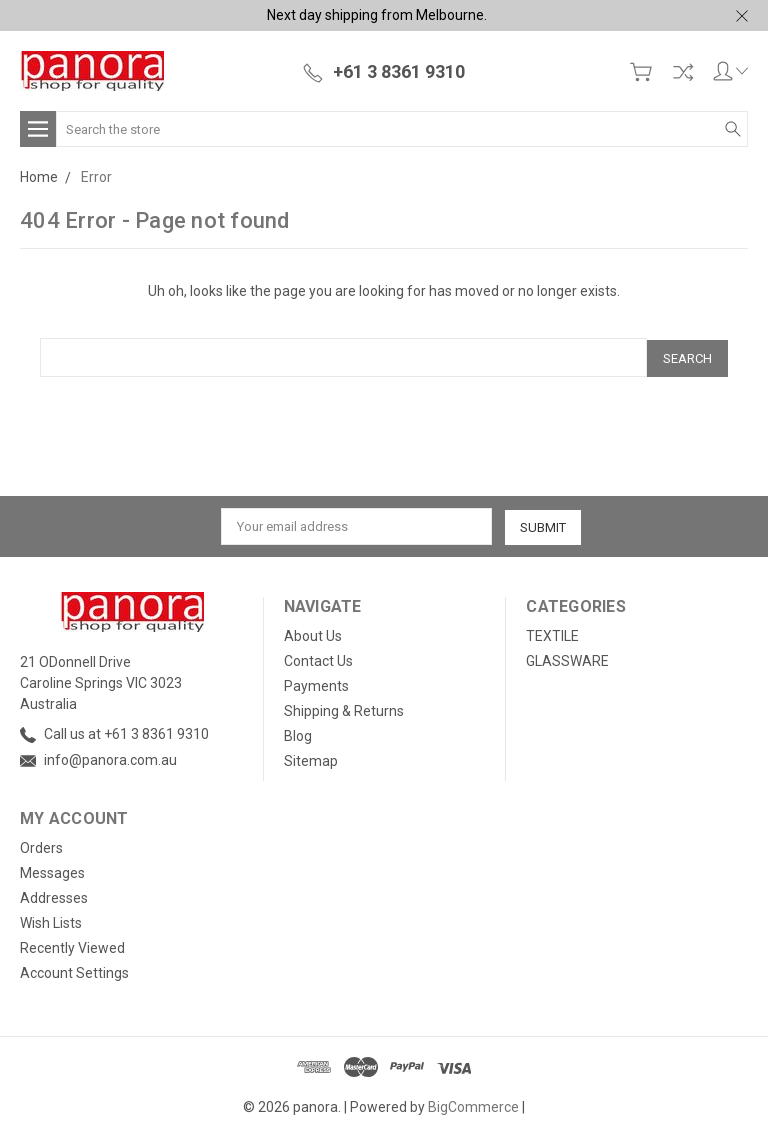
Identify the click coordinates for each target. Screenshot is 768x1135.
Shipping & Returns (344, 709)
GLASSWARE (567, 659)
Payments (316, 684)
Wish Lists (51, 921)
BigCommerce (473, 1105)
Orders (41, 846)
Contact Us (318, 659)
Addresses (54, 896)
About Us (313, 634)
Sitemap (311, 759)
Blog (298, 734)
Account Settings (74, 971)
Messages (52, 871)
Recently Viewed (72, 946)
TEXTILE (552, 634)
